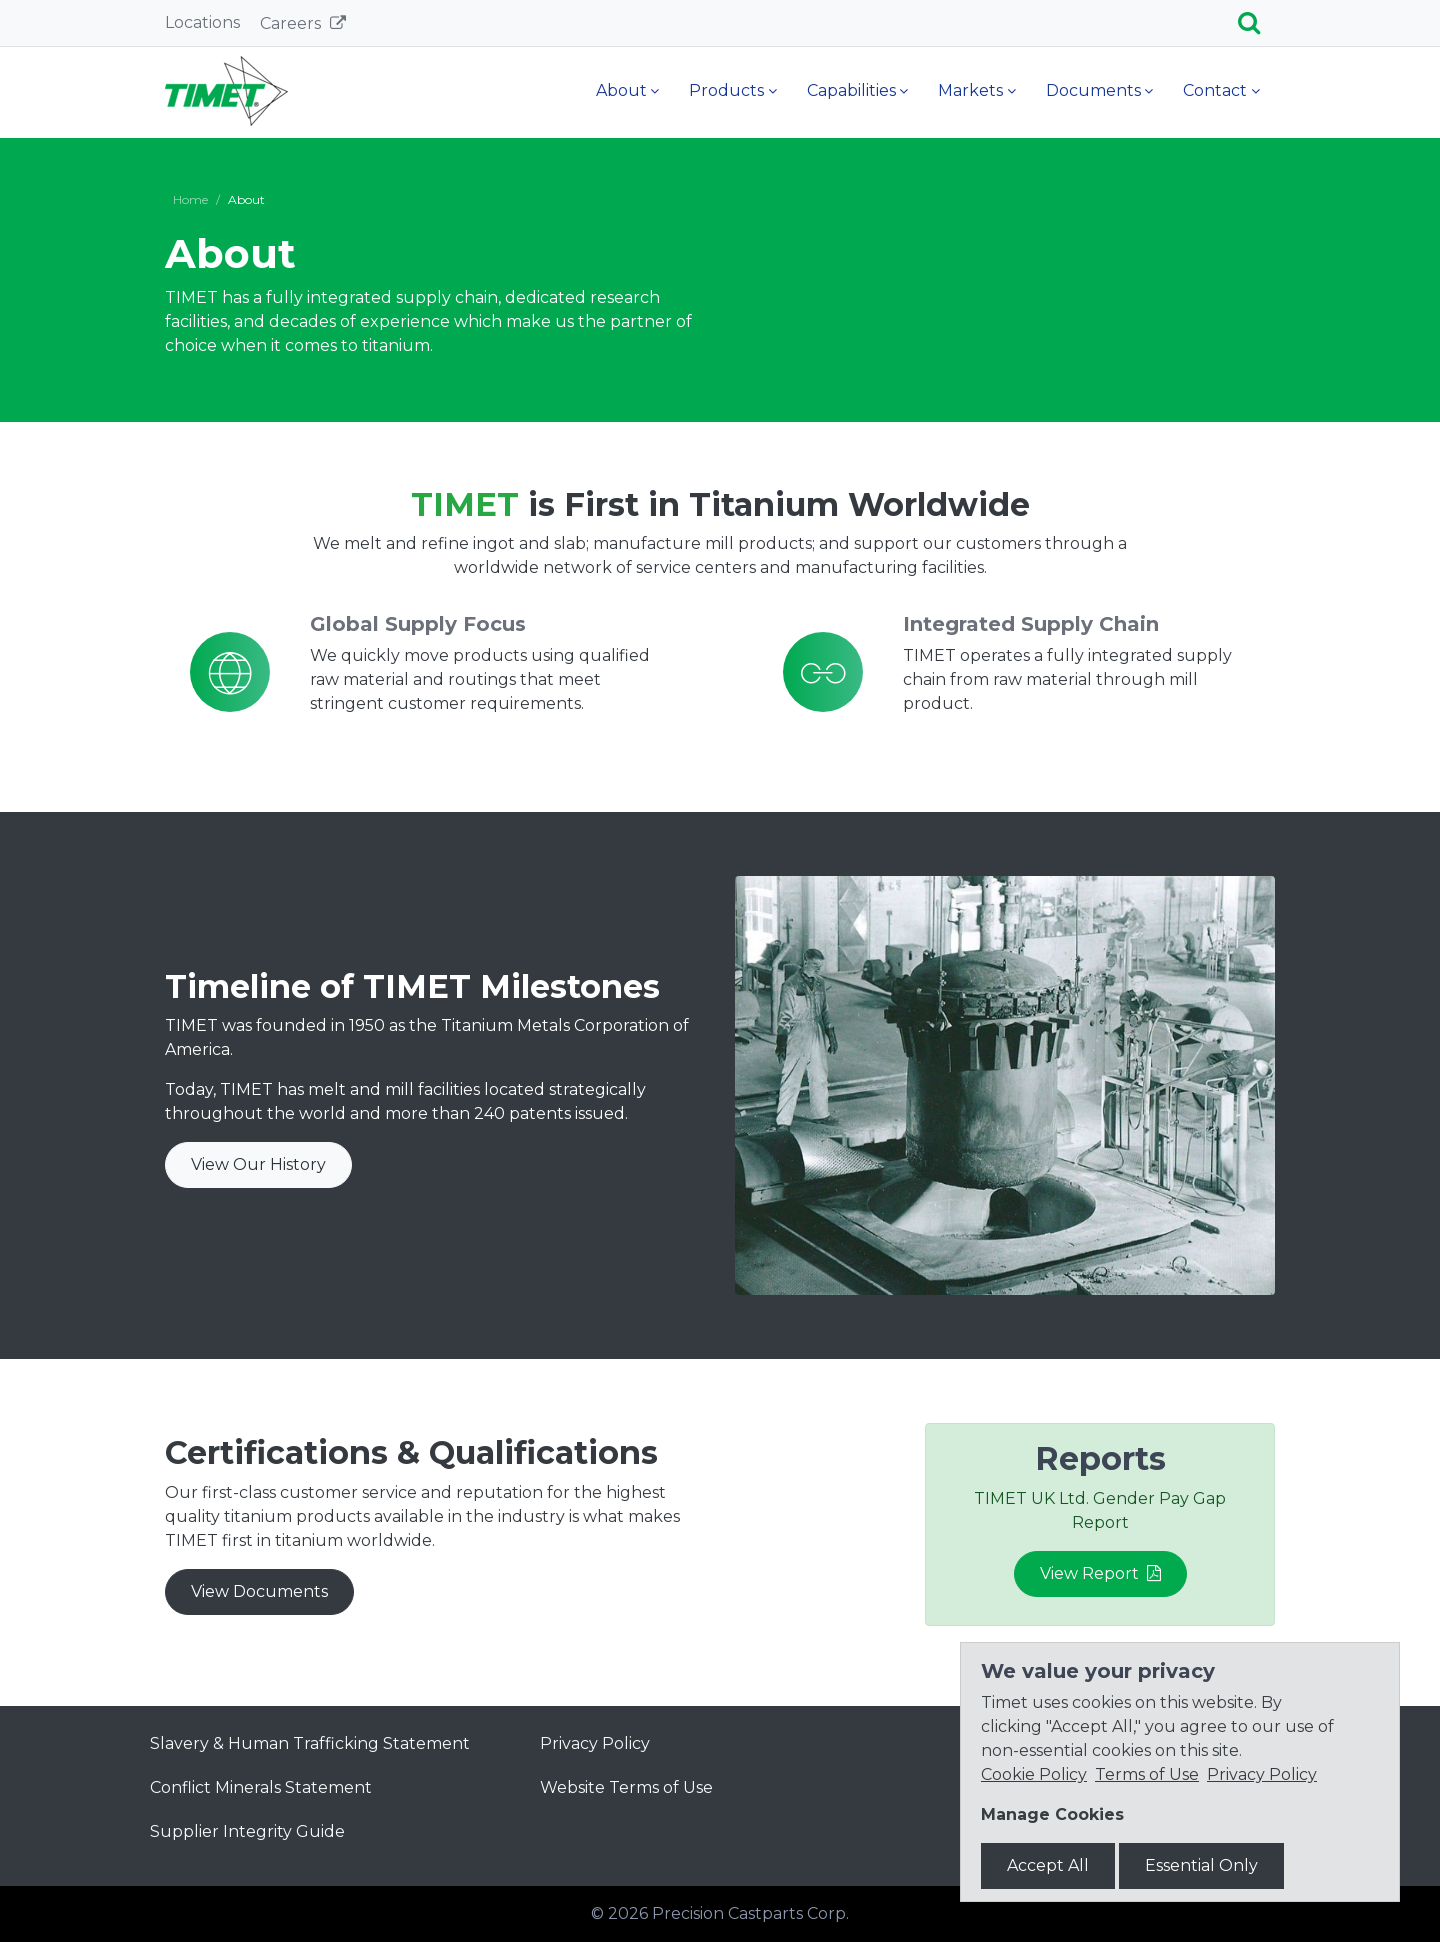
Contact (1215, 90)
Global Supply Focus (418, 624)
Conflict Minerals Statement (261, 1787)
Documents (1093, 90)
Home (190, 199)
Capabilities (851, 90)
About (621, 90)
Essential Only (1201, 1865)
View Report (1100, 1573)
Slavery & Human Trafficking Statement (310, 1743)
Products (726, 90)
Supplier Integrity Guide (247, 1831)
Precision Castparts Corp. (750, 1913)
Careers (292, 23)
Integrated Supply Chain (1031, 624)
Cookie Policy (1034, 1774)
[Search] (1256, 23)
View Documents (259, 1591)
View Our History (258, 1164)
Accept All (1048, 1865)
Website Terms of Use (626, 1787)
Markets (970, 90)
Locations (202, 22)
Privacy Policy (595, 1743)
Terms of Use (1147, 1774)
